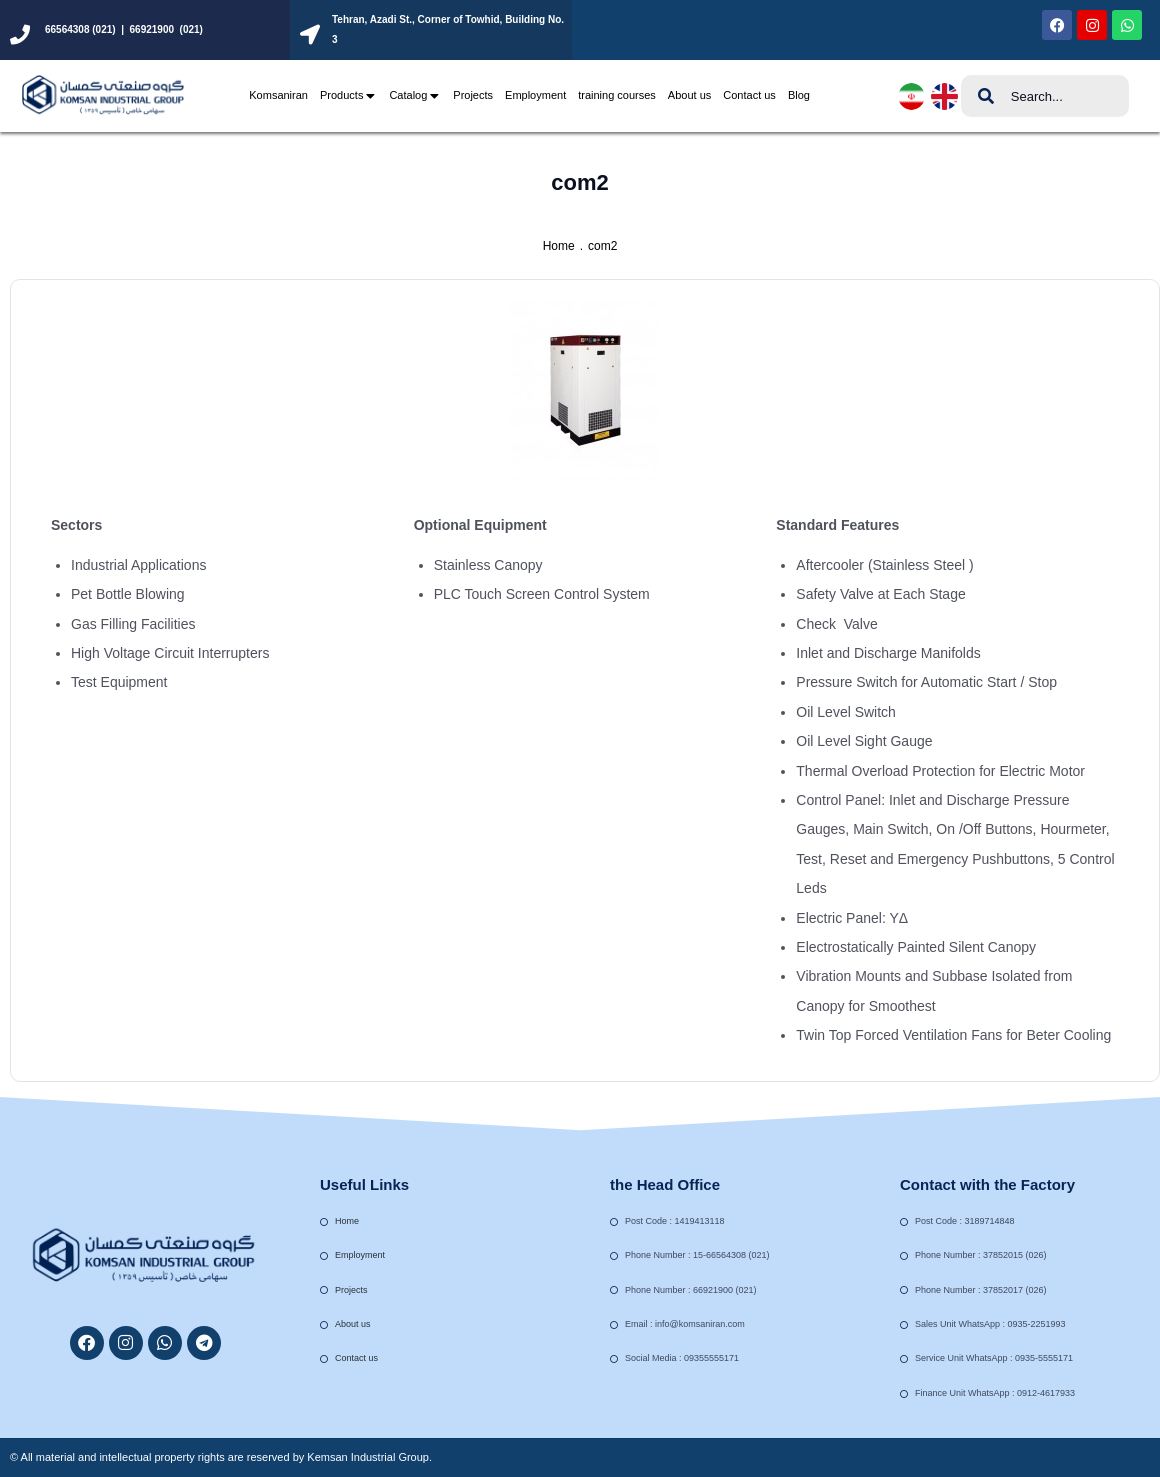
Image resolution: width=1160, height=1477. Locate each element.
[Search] (986, 96)
